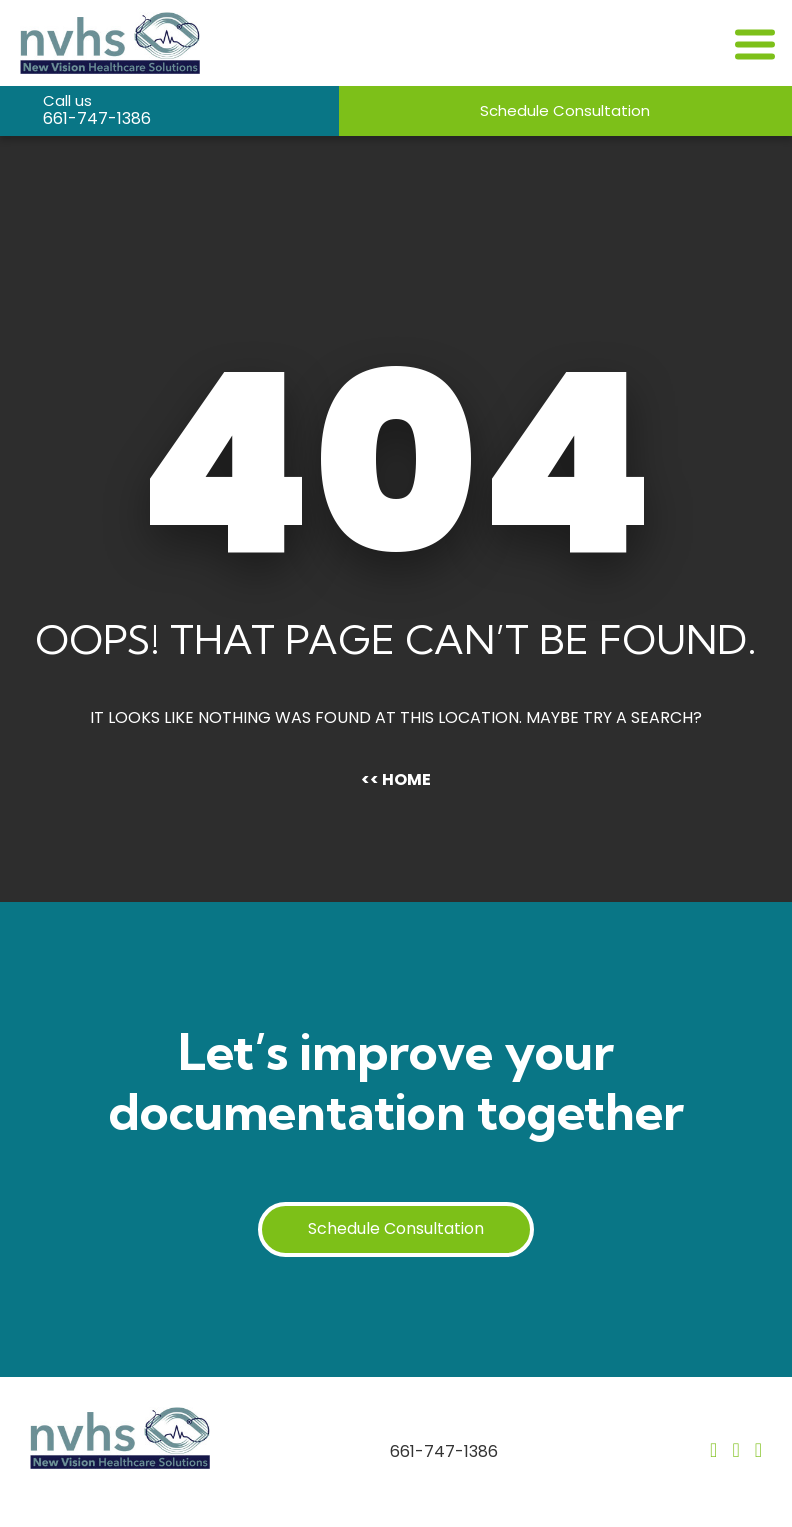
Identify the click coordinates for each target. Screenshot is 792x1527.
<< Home (396, 779)
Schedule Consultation (565, 110)
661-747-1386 (97, 117)
